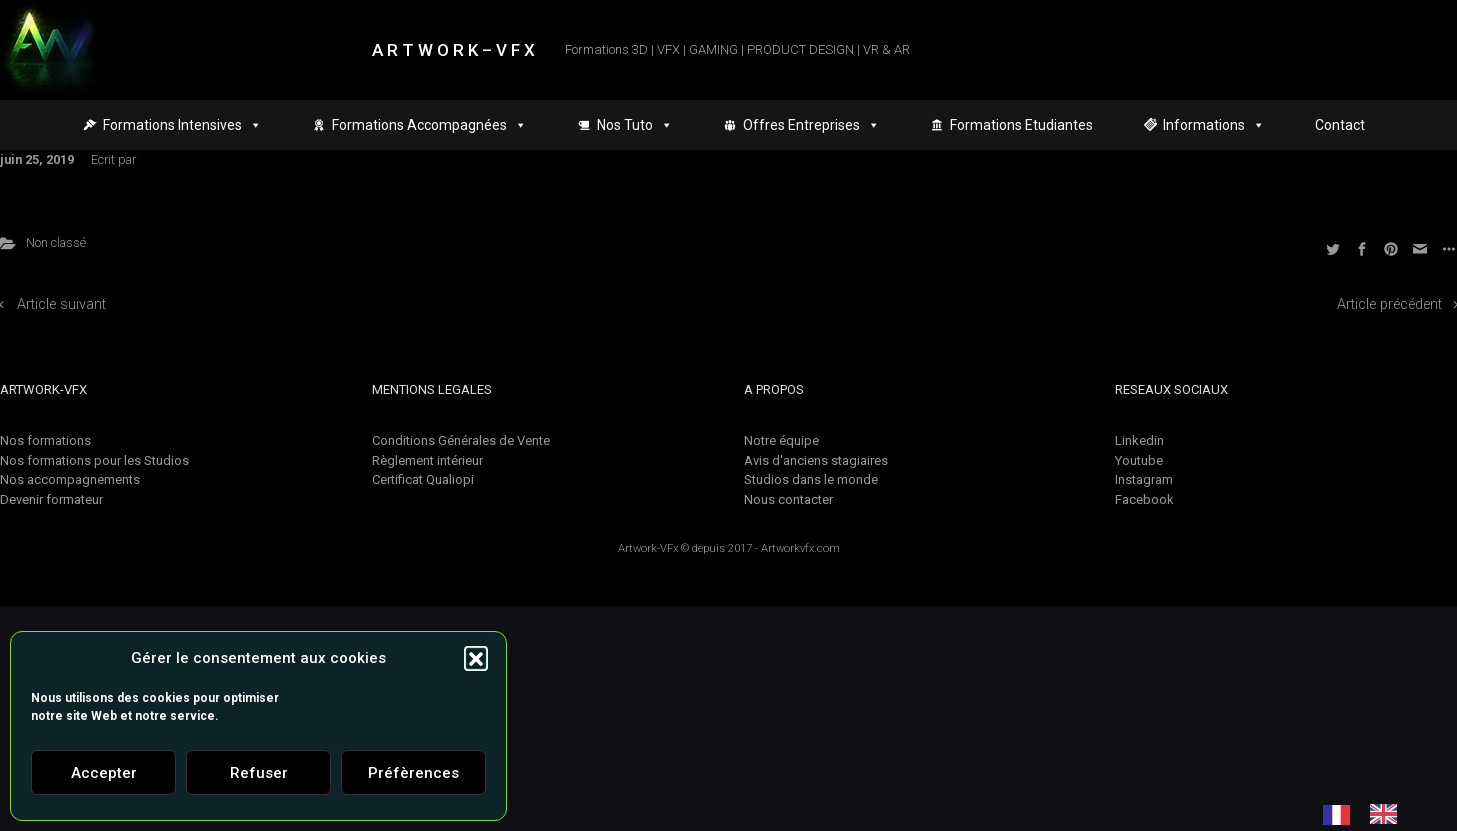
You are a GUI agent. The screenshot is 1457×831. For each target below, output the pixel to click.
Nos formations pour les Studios (94, 460)
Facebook (1144, 499)
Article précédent (1389, 304)
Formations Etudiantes (1021, 125)
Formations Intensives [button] (182, 125)
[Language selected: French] (1370, 814)
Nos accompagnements (70, 479)
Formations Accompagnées (429, 125)
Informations (1214, 125)
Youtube (1139, 460)
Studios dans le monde (811, 479)
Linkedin (1139, 440)
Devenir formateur (51, 499)
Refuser (259, 773)
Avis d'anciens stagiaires (816, 460)
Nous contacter (788, 499)
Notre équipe (781, 440)
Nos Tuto (635, 125)
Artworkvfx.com (800, 548)
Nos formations (45, 440)
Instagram (1144, 479)
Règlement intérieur (427, 460)
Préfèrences (413, 773)
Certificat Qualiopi (423, 479)
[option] (1388, 814)
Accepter (104, 773)
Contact (1340, 125)
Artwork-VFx (648, 548)
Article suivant (61, 304)
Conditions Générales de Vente (461, 440)
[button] (476, 658)
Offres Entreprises (811, 125)
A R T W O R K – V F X (453, 50)
